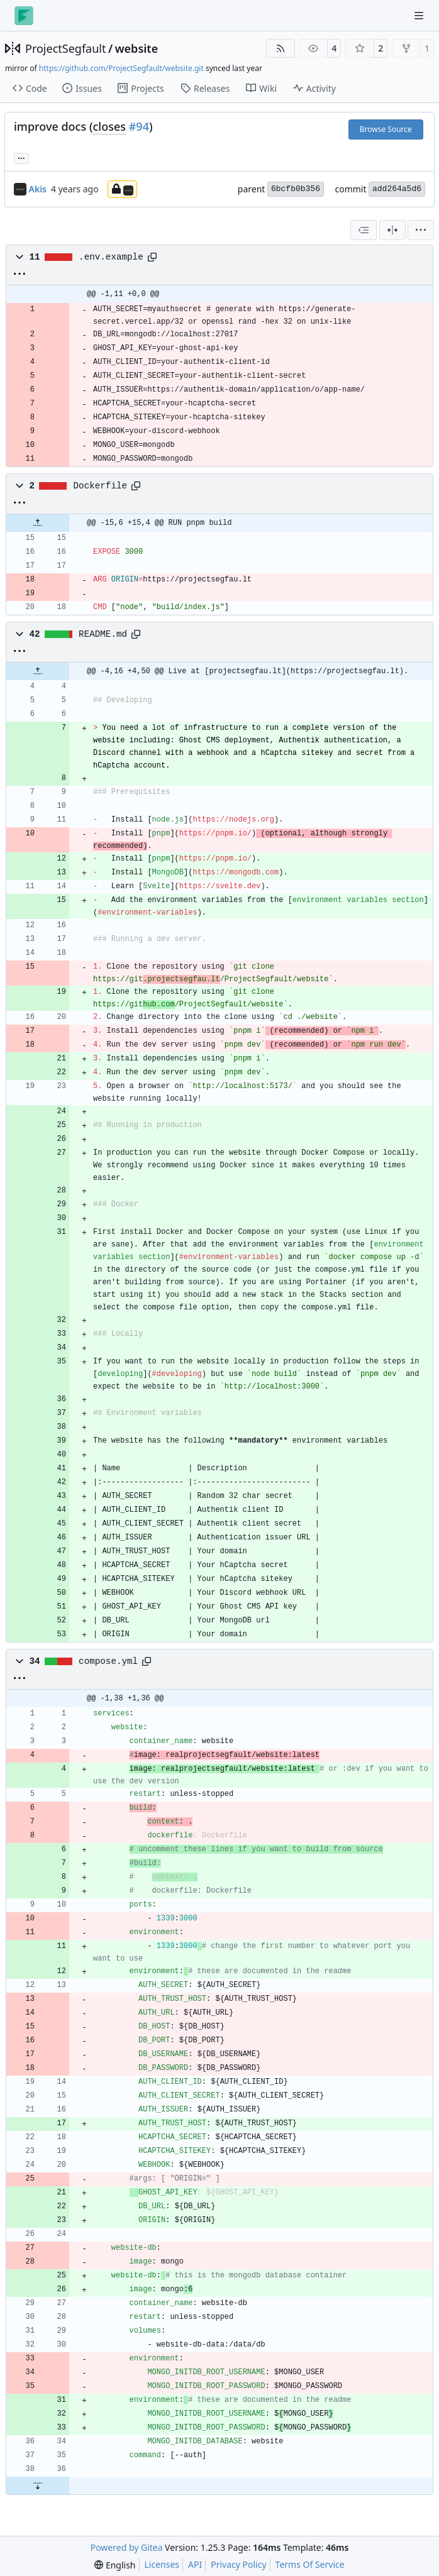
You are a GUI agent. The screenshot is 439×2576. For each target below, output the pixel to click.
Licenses (162, 2564)
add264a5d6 (396, 189)
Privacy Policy (238, 2564)
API (195, 2564)
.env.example (111, 257)
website (136, 48)
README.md (103, 634)
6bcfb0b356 (295, 189)
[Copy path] (152, 257)
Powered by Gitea (127, 2547)
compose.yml (108, 1661)
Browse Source (386, 129)
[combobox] (363, 230)
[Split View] (392, 230)
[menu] (421, 230)
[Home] (24, 15)
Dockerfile (101, 486)
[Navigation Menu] (420, 15)
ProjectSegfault (65, 48)
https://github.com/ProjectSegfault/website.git (121, 68)
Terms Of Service (310, 2564)
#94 (139, 126)
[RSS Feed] (280, 48)
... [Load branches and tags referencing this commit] (21, 157)
